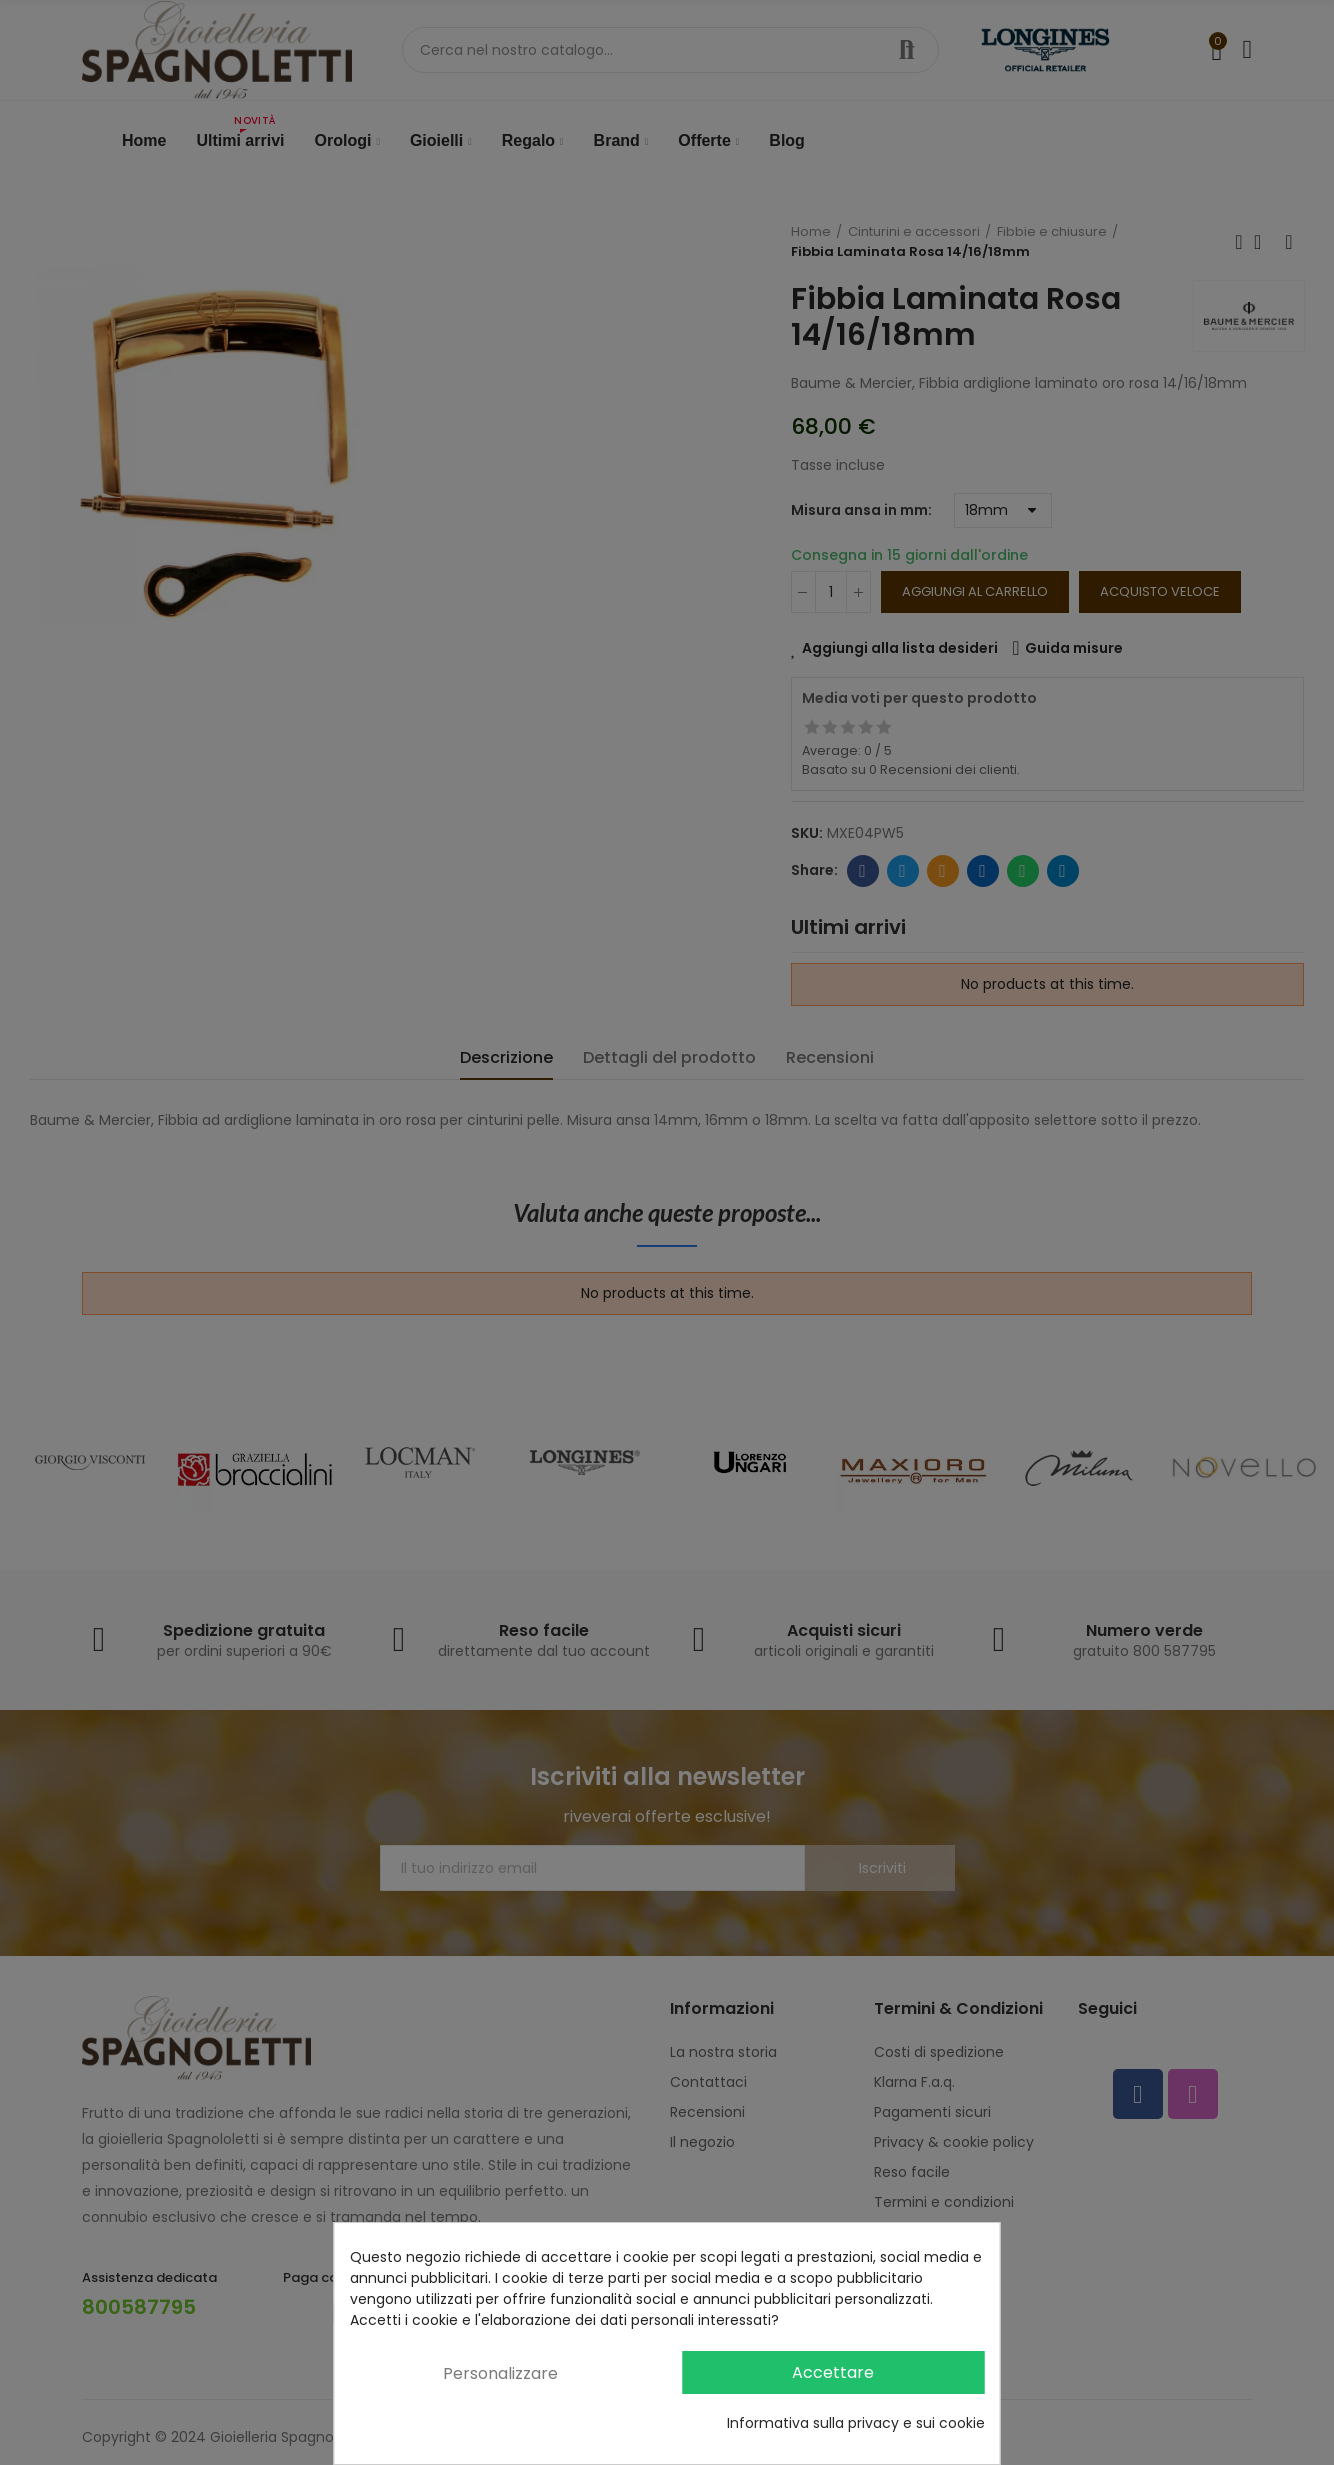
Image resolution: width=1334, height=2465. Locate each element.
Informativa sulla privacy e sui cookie (856, 2423)
